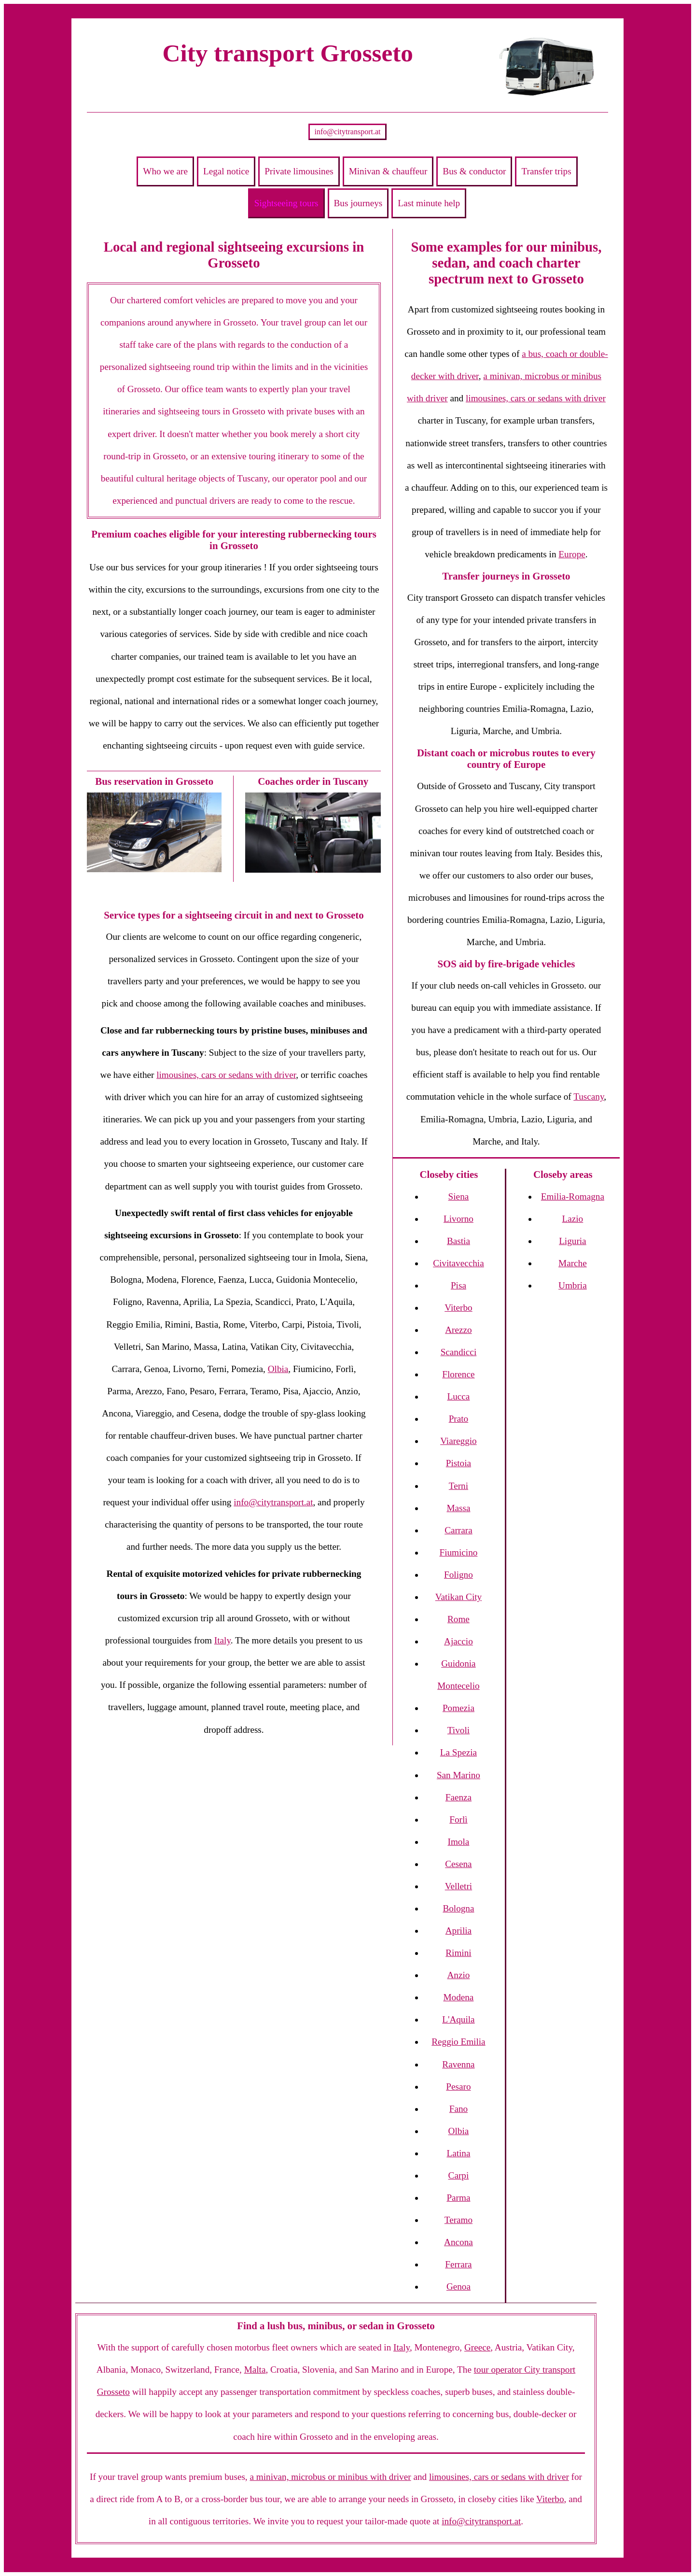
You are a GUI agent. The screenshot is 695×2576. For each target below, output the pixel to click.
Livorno (458, 1219)
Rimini (458, 1953)
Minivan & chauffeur (388, 171)
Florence (458, 1374)
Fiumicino (458, 1552)
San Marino (458, 1775)
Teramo (459, 2220)
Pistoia (458, 1463)
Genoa (458, 2286)
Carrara (459, 1530)
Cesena (458, 1864)
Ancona (458, 2242)
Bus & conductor (474, 171)
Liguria (572, 1241)
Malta (255, 2369)
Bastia (458, 1241)
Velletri (458, 1886)
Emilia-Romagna (572, 1196)
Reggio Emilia (458, 2042)
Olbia (278, 1369)
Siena (458, 1196)
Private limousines (298, 171)
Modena (458, 1997)
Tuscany (588, 1096)
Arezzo (458, 1330)
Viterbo (458, 1307)
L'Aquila (458, 2019)
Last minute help (429, 203)
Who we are (165, 171)
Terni (458, 1486)
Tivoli (458, 1730)
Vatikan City (458, 1597)
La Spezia (458, 1752)
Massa (458, 1508)
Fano (458, 2109)
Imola (459, 1842)
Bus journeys (358, 203)
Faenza (458, 1797)
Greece (477, 2347)
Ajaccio (458, 1641)
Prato (459, 1419)
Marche (572, 1263)
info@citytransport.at (348, 131)
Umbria (572, 1285)
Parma (458, 2198)
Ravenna (458, 2064)
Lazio (573, 1219)
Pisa (458, 1285)
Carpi (458, 2175)
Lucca (458, 1396)
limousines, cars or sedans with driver (226, 1075)
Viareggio (458, 1441)
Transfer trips (546, 171)
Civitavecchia (458, 1263)
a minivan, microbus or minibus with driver (330, 2477)
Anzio (458, 1975)
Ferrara (458, 2264)
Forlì (458, 1819)
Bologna (458, 1908)
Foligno (458, 1575)
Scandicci (459, 1352)
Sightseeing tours (286, 203)
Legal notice (226, 171)
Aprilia (458, 1930)
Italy (222, 1640)
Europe (571, 554)
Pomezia (458, 1708)
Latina (458, 2153)
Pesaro (458, 2086)
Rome (458, 1619)
